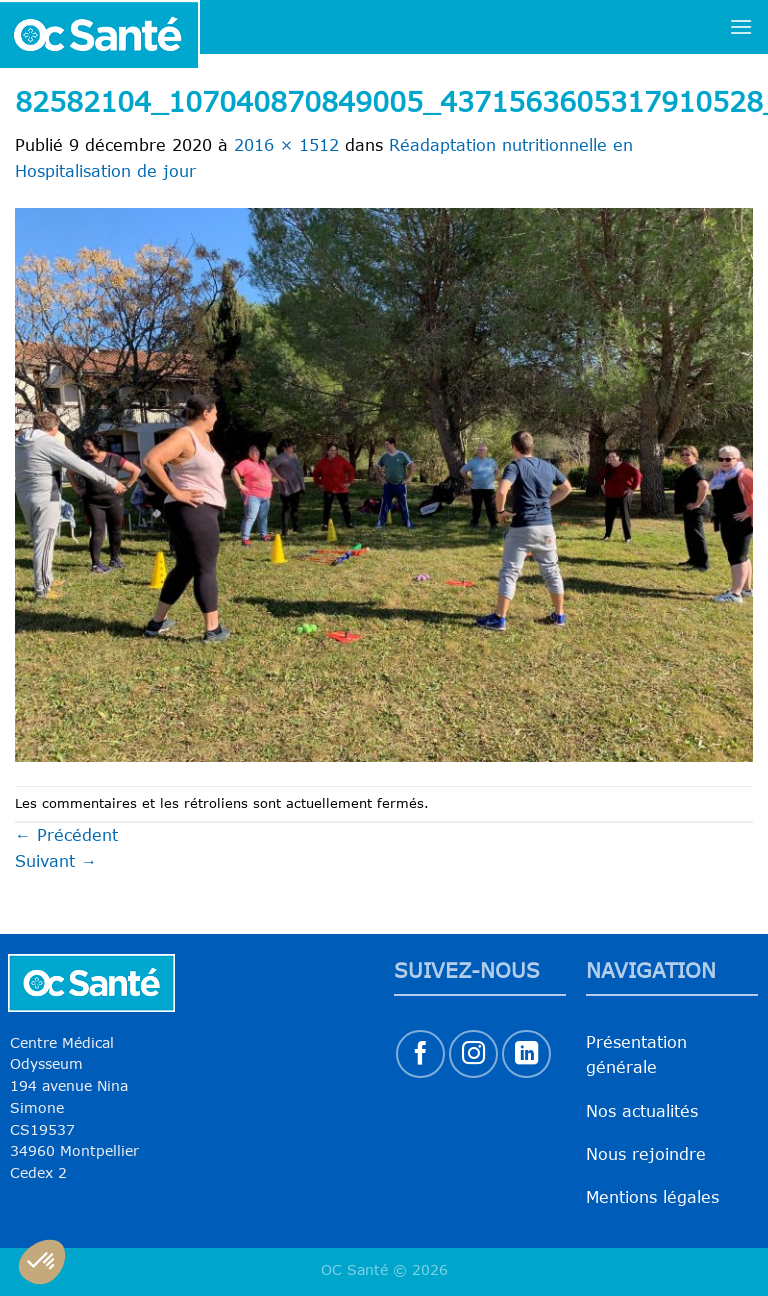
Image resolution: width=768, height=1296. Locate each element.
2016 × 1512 (286, 145)
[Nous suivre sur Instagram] (473, 1054)
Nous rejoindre (646, 1154)
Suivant (56, 861)
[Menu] (741, 26)
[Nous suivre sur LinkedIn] (526, 1054)
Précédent (66, 835)
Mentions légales (652, 1197)
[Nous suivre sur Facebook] (420, 1054)
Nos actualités (642, 1111)
